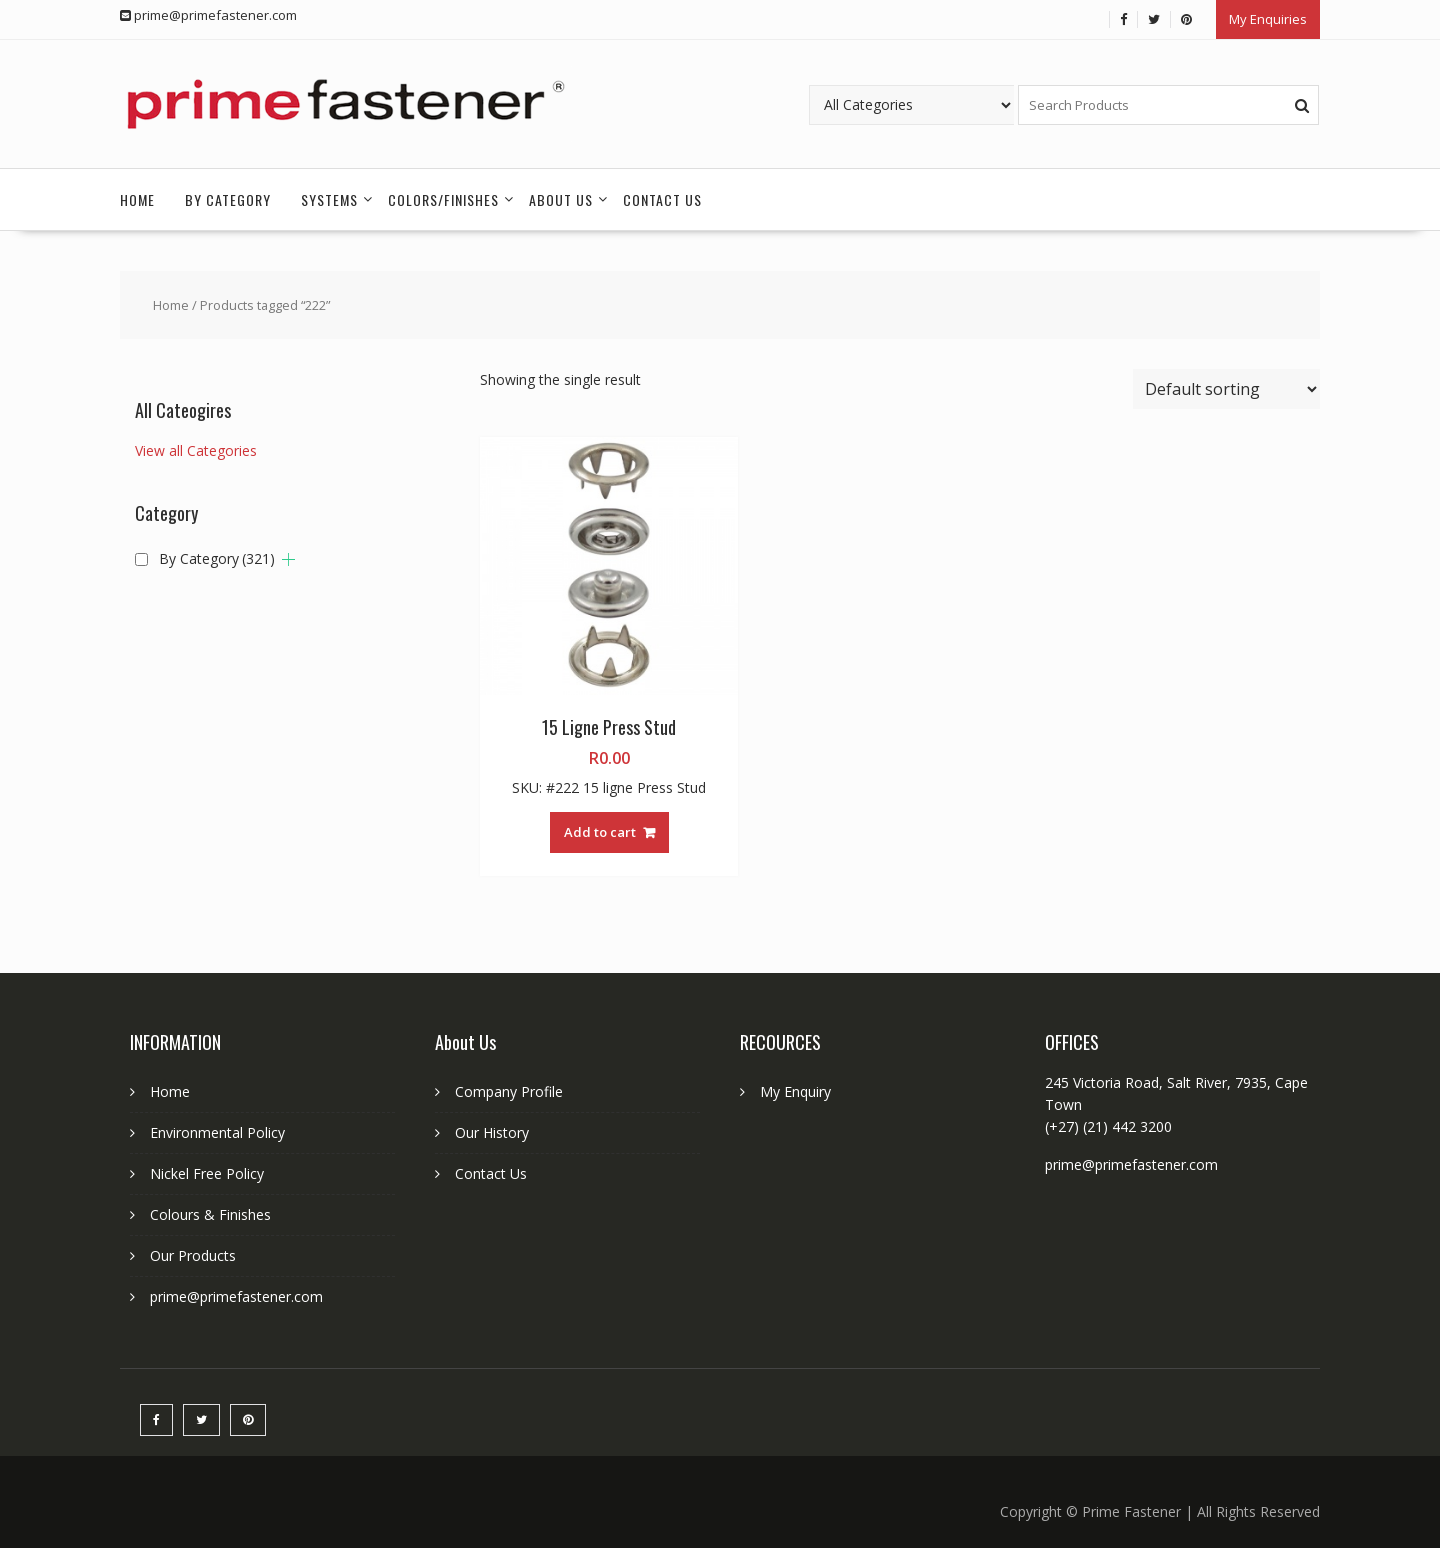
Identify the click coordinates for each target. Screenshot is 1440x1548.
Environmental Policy (217, 1127)
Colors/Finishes (443, 193)
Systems (329, 193)
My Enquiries (1268, 17)
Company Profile (509, 1086)
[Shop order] (1226, 383)
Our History (492, 1127)
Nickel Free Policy (207, 1168)
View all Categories (196, 445)
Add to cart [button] (600, 826)
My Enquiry (795, 1086)
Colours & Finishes (210, 1209)
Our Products (193, 1250)
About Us (561, 193)
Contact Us (662, 193)
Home (137, 193)
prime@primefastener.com (236, 1291)
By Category (228, 193)
